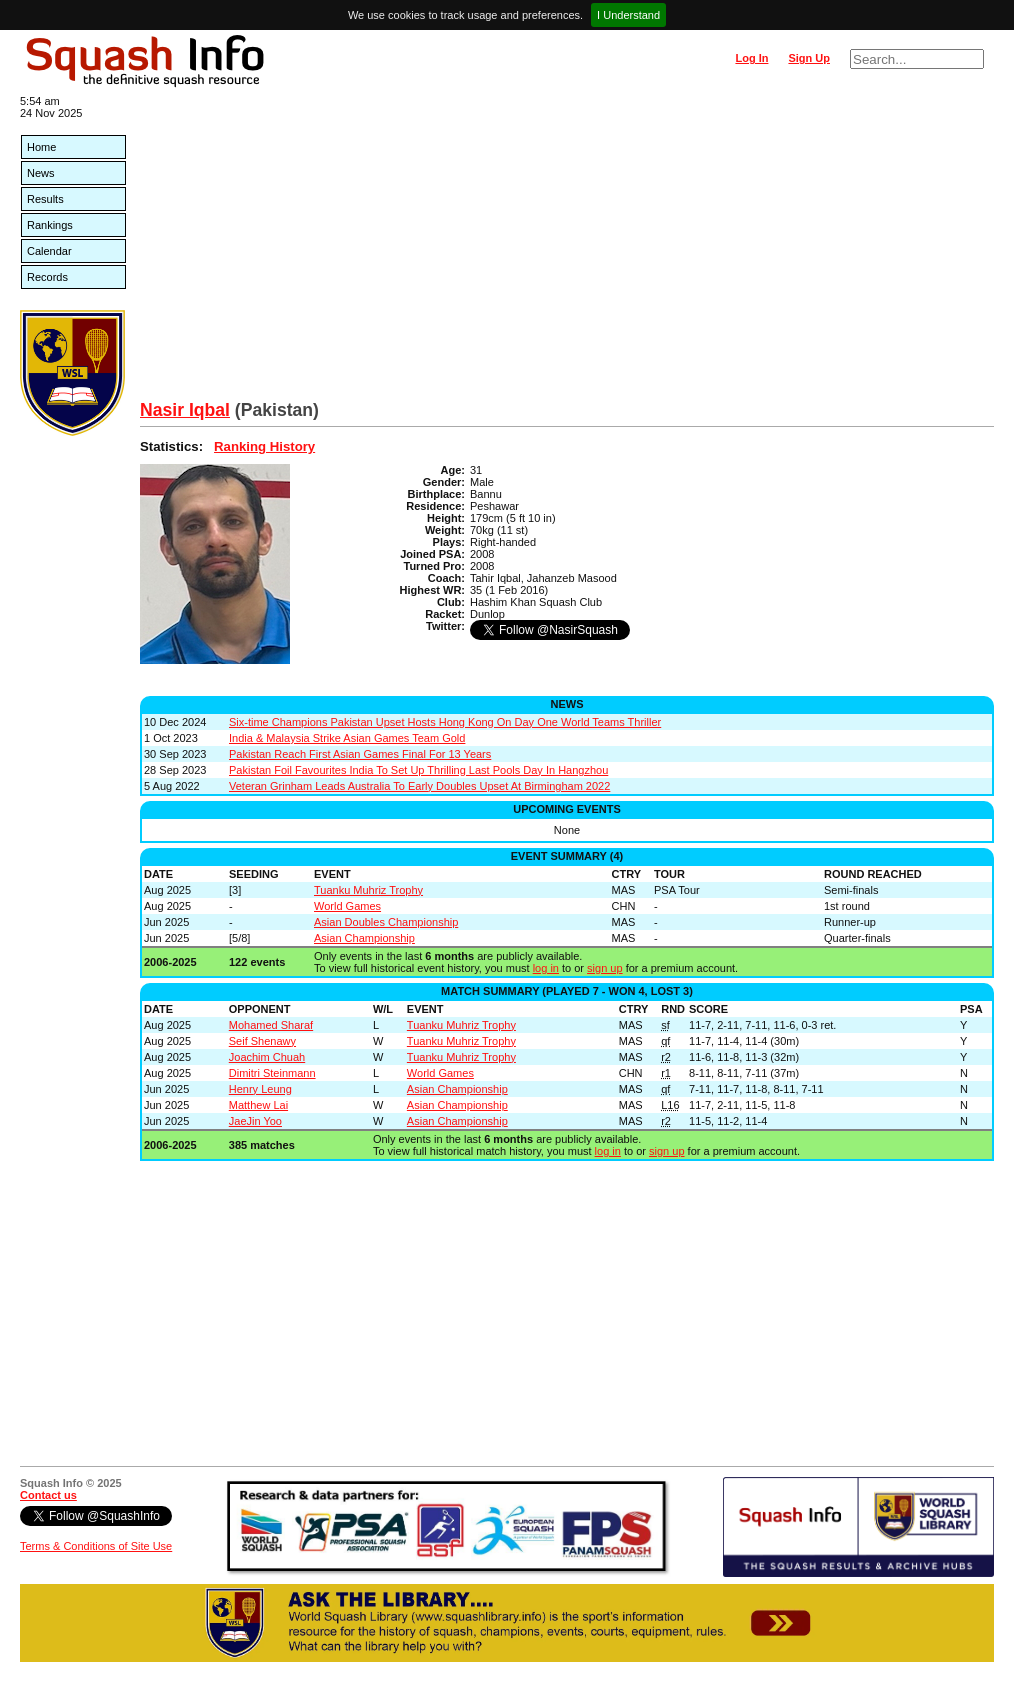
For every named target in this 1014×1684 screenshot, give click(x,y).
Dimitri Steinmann (272, 1073)
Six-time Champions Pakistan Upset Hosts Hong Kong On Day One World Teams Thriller (445, 722)
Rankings (50, 225)
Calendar (49, 251)
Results (45, 199)
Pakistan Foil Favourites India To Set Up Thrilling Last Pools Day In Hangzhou (418, 770)
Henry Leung (260, 1089)
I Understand (628, 15)
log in (546, 968)
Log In (751, 58)
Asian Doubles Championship (386, 922)
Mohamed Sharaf (271, 1025)
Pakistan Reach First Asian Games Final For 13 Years (360, 754)
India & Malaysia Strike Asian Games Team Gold (347, 738)
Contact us (48, 1495)
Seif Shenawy (262, 1041)
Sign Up (809, 58)
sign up (604, 968)
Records (47, 277)
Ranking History (264, 446)
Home (41, 147)
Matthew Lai (258, 1105)
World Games (347, 906)
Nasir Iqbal (185, 410)
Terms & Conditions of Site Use (96, 1546)
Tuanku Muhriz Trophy (368, 890)
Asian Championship (364, 938)
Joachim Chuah (267, 1057)
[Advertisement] (567, 250)
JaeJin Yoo (255, 1121)
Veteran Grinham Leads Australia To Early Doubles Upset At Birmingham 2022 (419, 786)
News (41, 173)
